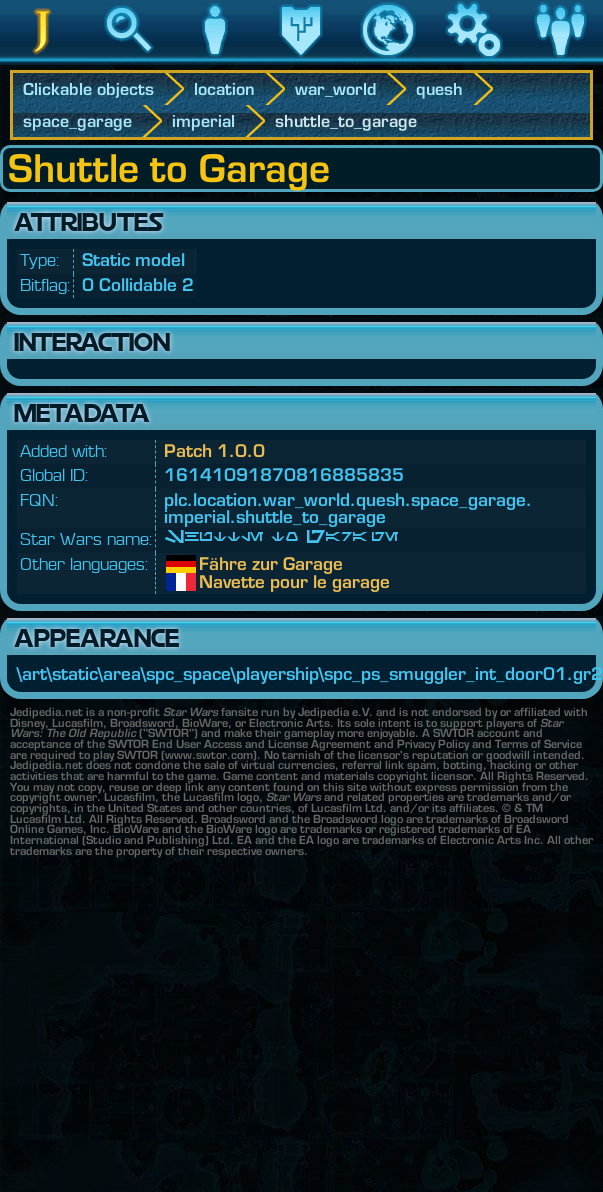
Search (129, 59)
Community (560, 59)
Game (474, 59)
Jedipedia (43, 59)
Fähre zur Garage (214, 564)
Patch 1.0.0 (214, 450)
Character (215, 59)
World (388, 59)
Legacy (301, 59)
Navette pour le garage (214, 582)
